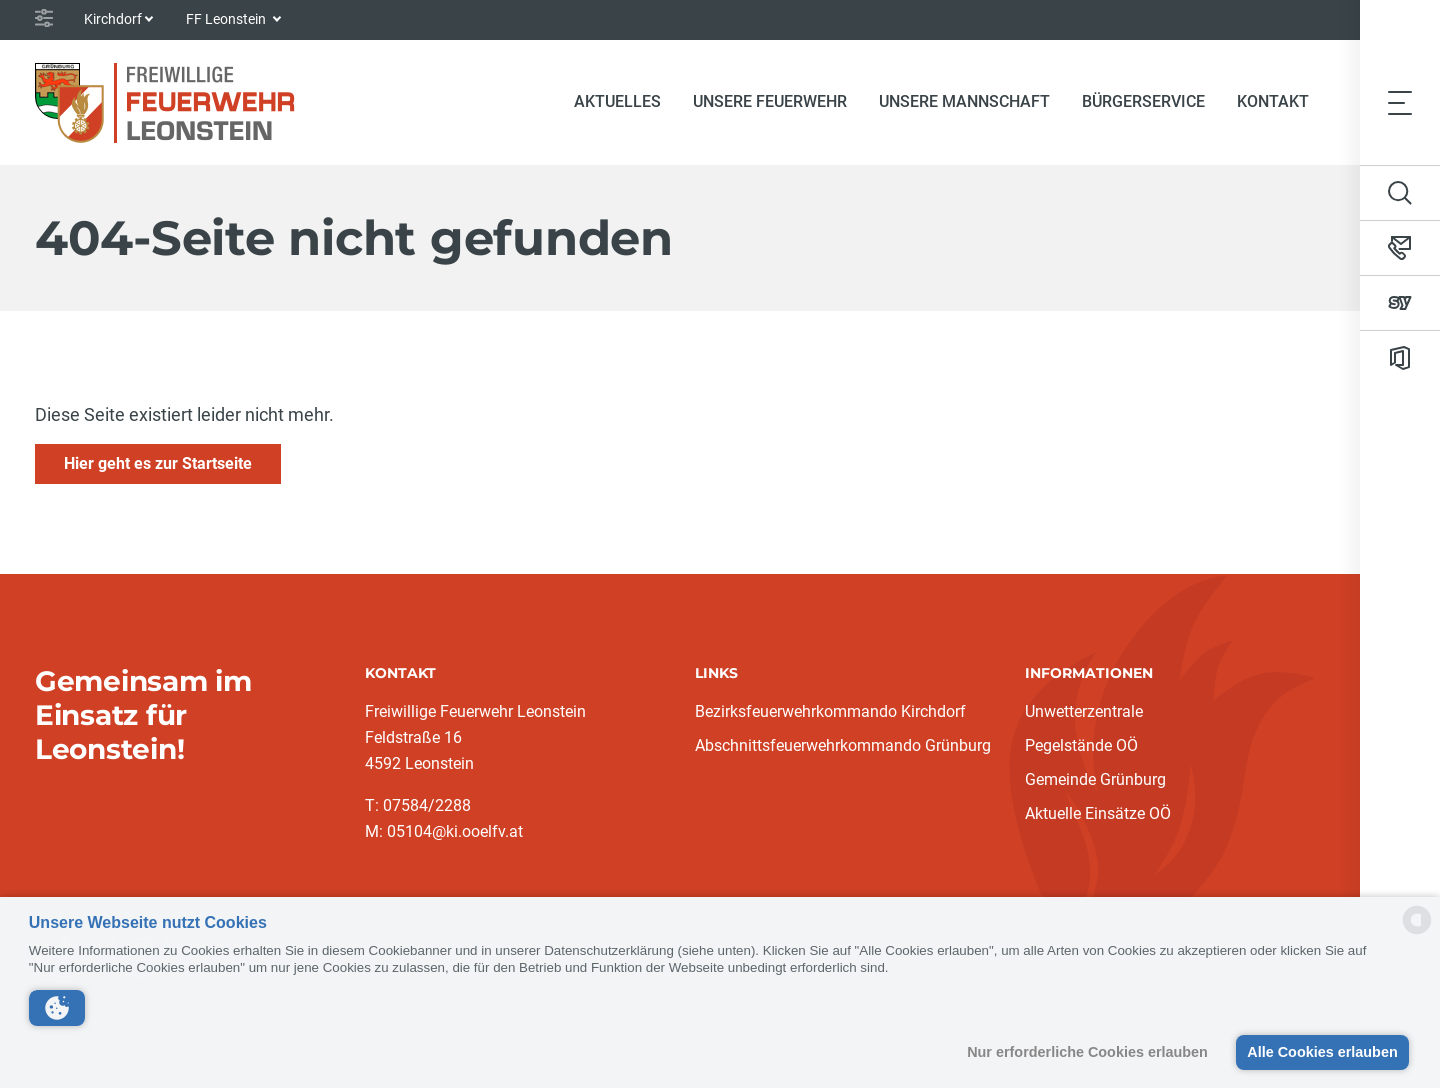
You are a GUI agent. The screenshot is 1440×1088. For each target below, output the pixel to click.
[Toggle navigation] (1400, 102)
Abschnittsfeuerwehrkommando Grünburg (843, 745)
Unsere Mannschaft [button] (964, 101)
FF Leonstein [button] (227, 19)
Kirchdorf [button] (113, 19)
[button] (57, 1008)
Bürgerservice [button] (1143, 101)
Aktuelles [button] (617, 101)
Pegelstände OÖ (1081, 745)
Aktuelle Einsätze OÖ (1098, 813)
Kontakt (1273, 101)
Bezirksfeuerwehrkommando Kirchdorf (830, 711)
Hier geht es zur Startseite (158, 463)
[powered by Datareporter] (1417, 932)
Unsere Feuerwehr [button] (770, 101)
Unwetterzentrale (1084, 711)
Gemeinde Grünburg (1095, 779)
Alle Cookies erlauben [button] (1322, 1052)
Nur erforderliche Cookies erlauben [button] (1087, 1052)
